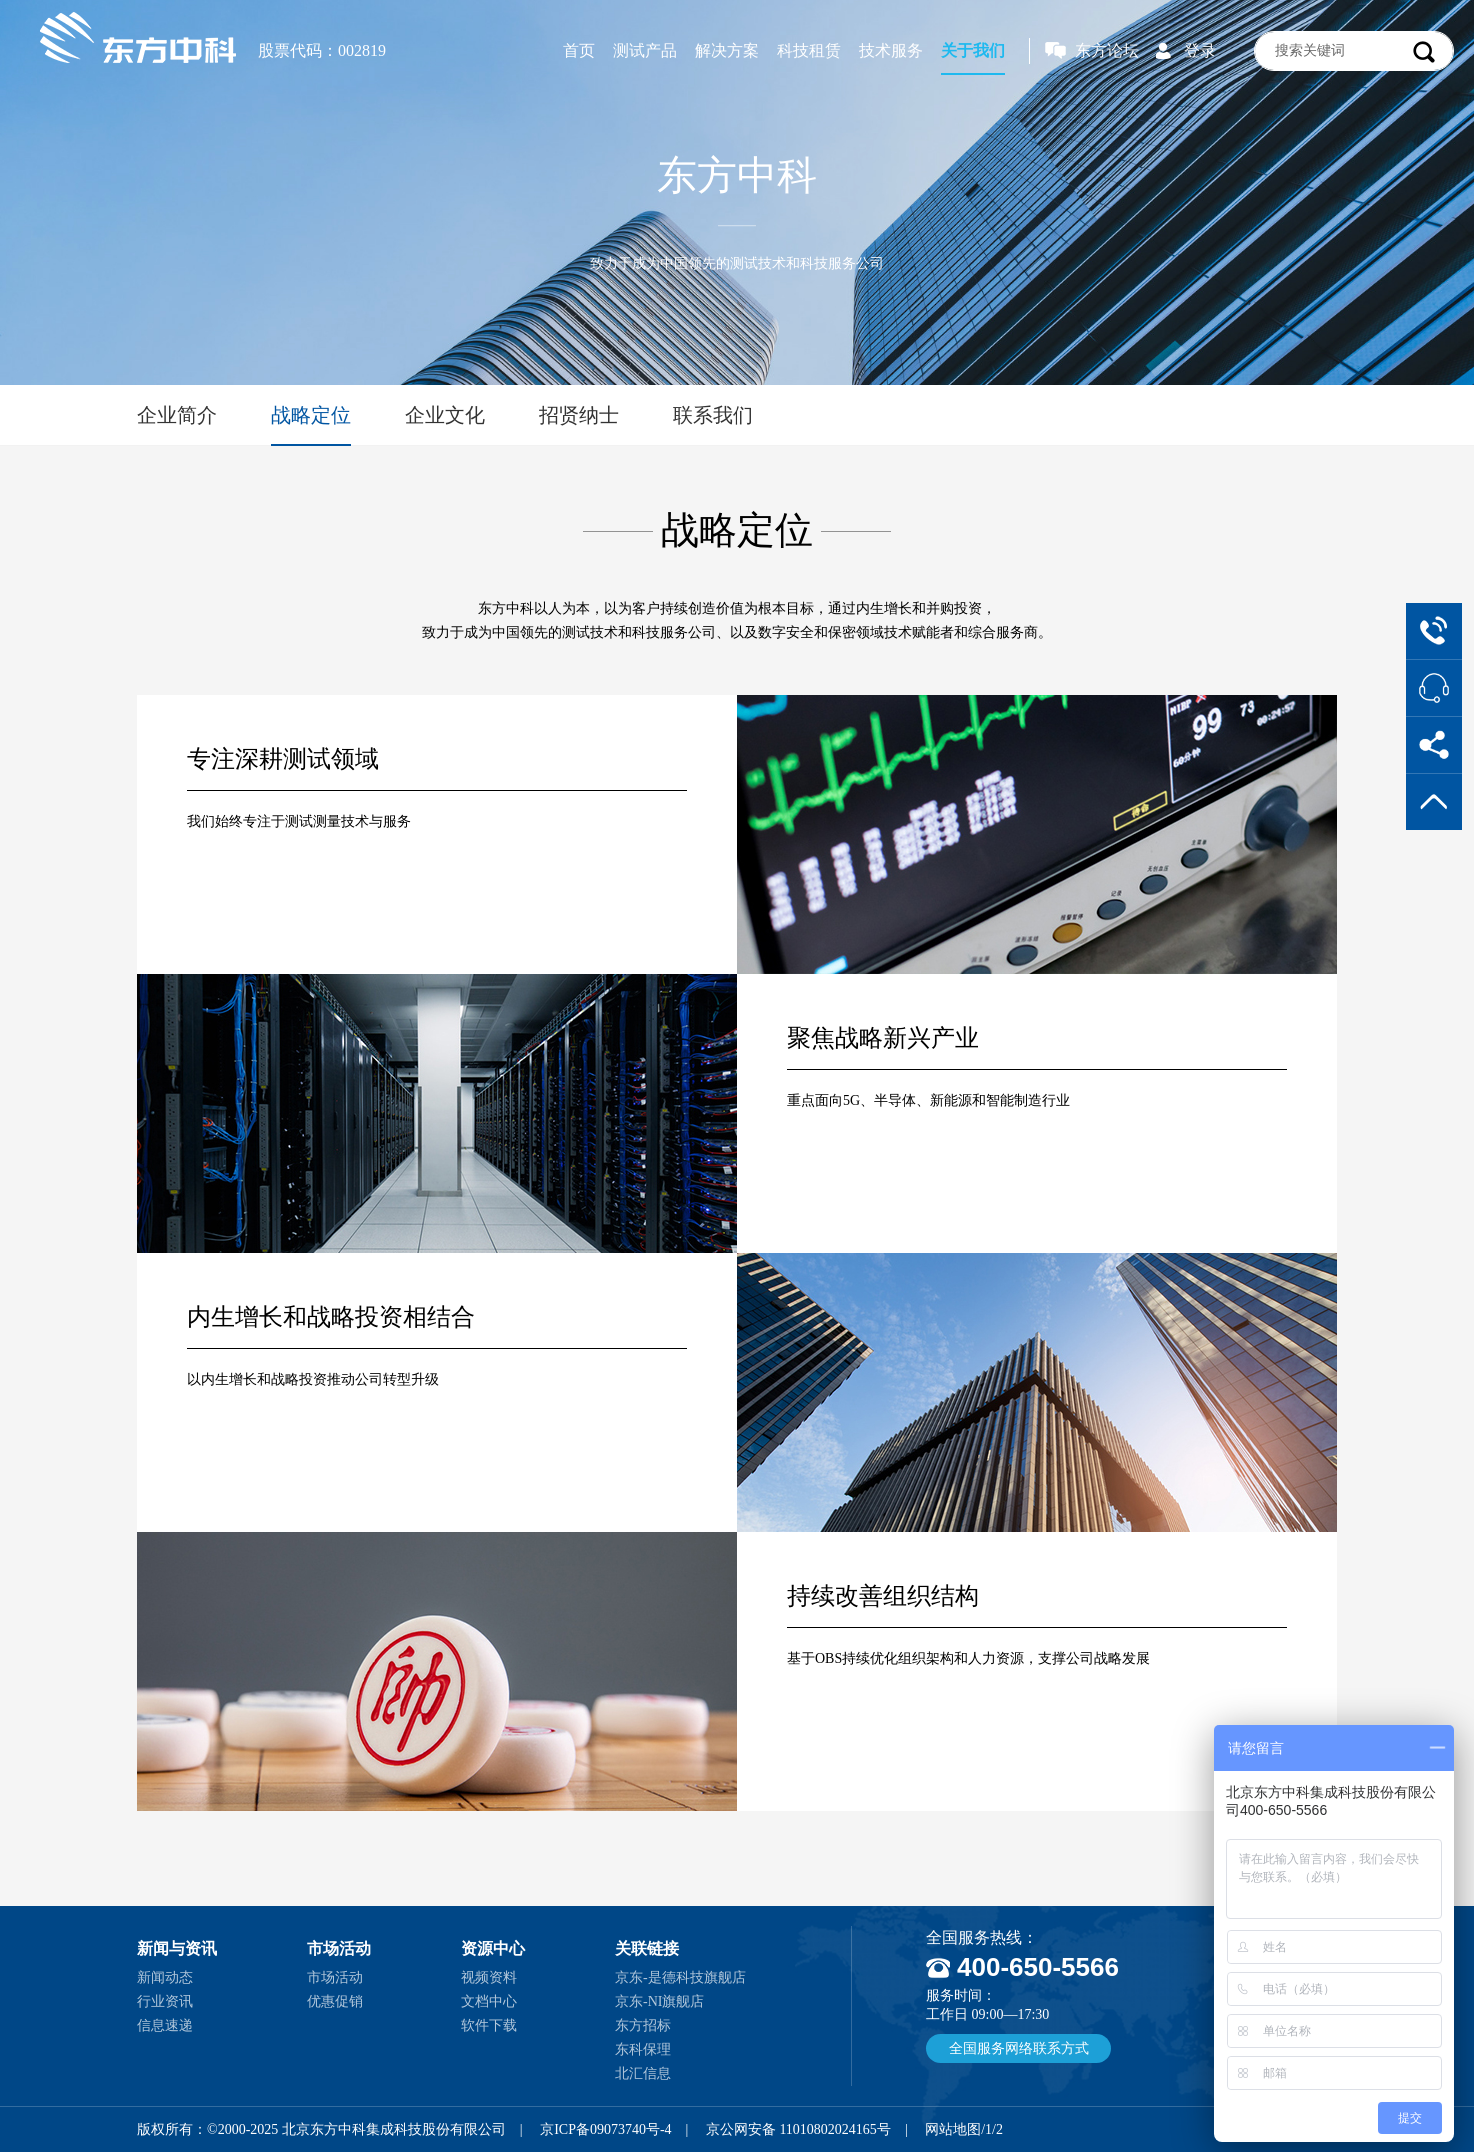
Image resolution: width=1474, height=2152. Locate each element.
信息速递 (165, 2025)
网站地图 (953, 2129)
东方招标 (643, 2025)
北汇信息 (643, 2073)
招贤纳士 (579, 415)
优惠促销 (335, 2001)
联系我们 (713, 415)
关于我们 (973, 50)
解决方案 (727, 50)
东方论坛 (1107, 50)
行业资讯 (165, 2001)
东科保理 (643, 2049)
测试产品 (645, 50)
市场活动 (335, 1977)
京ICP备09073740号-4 (605, 2129)
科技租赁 (809, 50)
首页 (579, 50)
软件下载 (489, 2025)
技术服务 (891, 50)
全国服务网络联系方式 (1019, 2048)
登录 (1200, 50)
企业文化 (445, 415)
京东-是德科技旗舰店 (680, 1977)
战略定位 (311, 415)
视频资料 (489, 1977)
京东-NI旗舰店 (659, 2001)
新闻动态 (165, 1977)
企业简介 (177, 415)
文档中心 (489, 2001)
